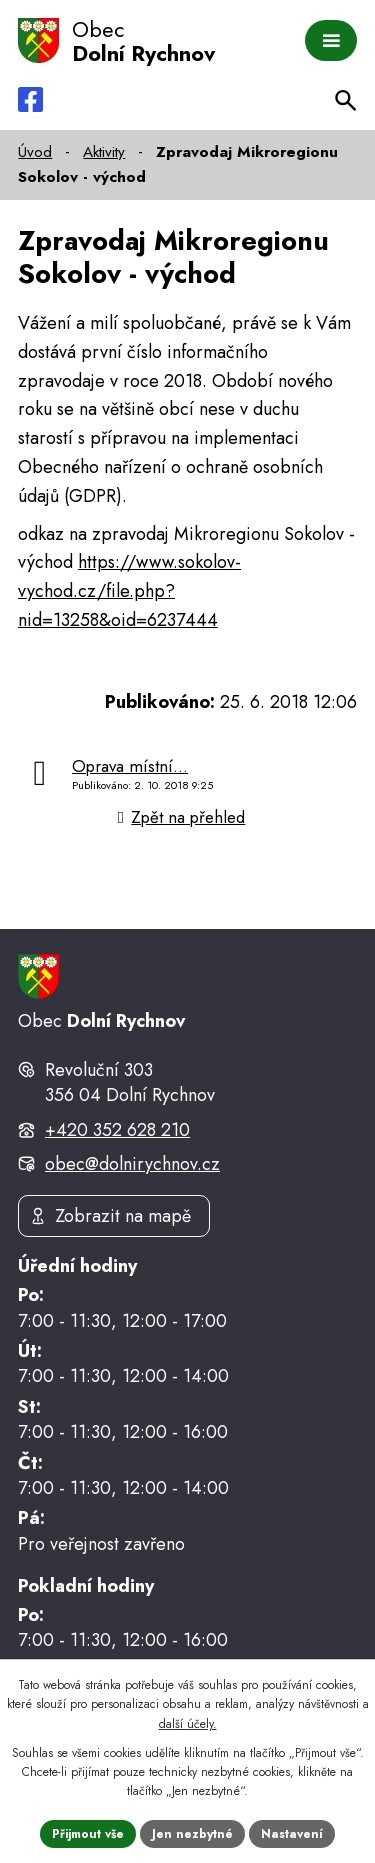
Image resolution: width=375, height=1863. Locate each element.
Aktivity (104, 152)
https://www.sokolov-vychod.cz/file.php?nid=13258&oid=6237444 (129, 591)
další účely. (188, 1724)
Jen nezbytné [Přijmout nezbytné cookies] (192, 1834)
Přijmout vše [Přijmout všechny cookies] (88, 1834)
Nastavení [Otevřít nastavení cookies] (292, 1834)
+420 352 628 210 (117, 1130)
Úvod (35, 152)
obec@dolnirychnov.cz (132, 1164)
